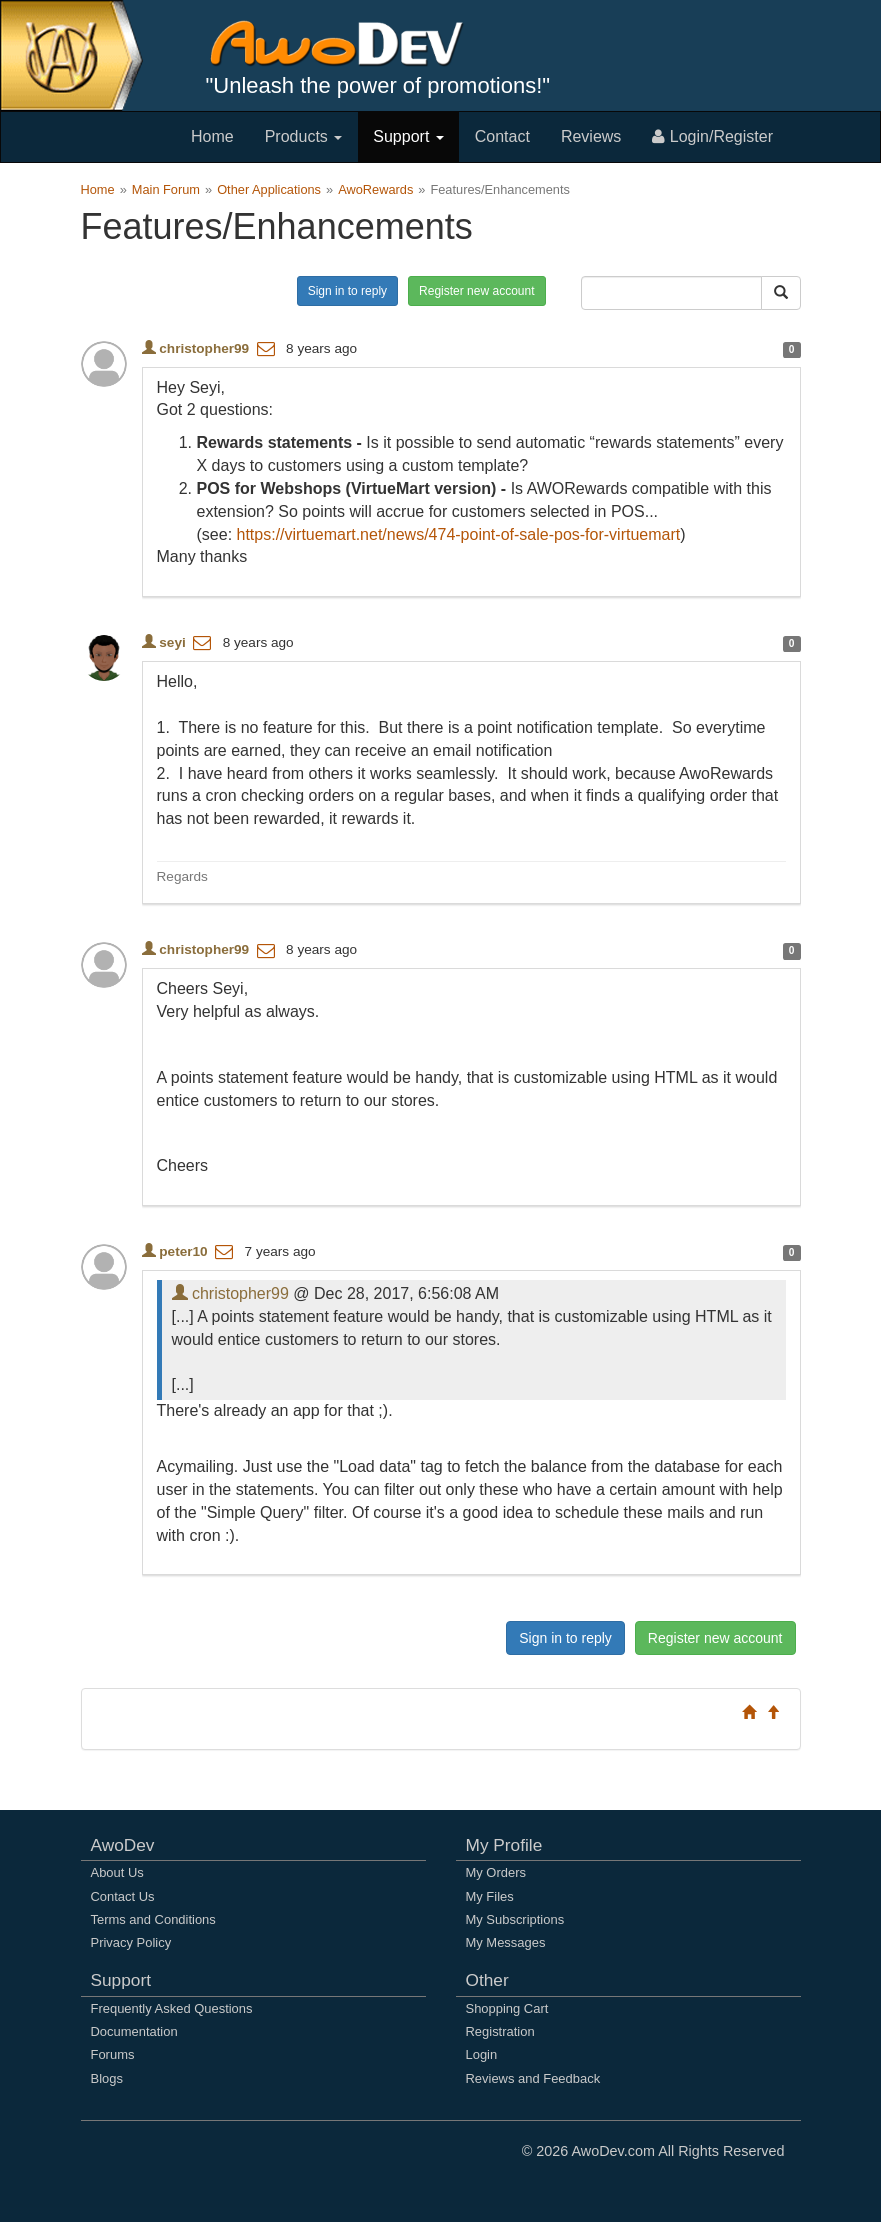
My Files (490, 1896)
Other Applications (269, 189)
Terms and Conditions (153, 1919)
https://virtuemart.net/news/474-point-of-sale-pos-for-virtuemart (459, 534)
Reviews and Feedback (533, 2078)
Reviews (591, 136)
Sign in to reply (347, 291)
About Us (117, 1872)
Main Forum (166, 189)
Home (212, 136)
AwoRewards (375, 189)
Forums (113, 2054)
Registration (500, 2031)
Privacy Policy (131, 1942)
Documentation (134, 2031)
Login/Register (712, 136)
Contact (502, 136)
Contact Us (123, 1896)
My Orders (496, 1872)
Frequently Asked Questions (172, 2008)
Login (482, 2054)
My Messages (506, 1942)
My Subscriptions (515, 1919)
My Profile (504, 1845)
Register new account (476, 291)
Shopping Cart (507, 2008)
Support (408, 136)
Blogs (107, 2078)
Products (304, 136)
